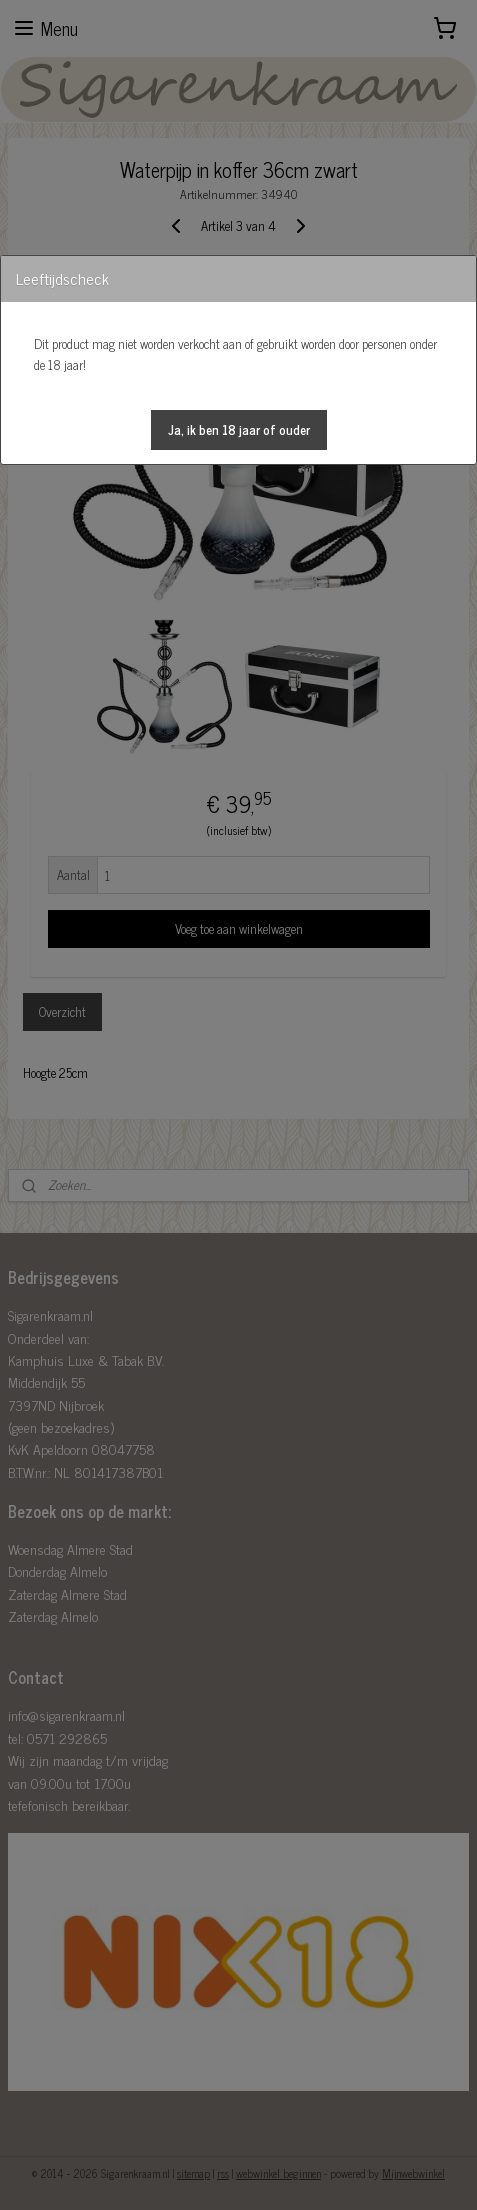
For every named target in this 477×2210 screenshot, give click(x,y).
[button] (239, 430)
